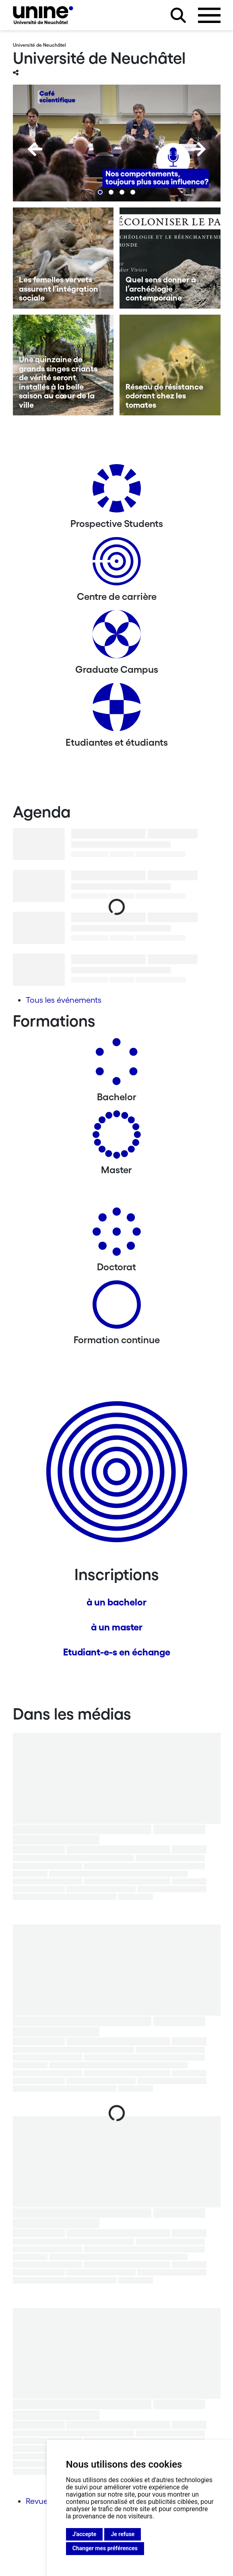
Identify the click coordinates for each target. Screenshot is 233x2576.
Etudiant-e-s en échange (116, 1652)
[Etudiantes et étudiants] (116, 710)
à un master (116, 1627)
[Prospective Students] (116, 491)
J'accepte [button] (84, 2534)
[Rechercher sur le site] (178, 15)
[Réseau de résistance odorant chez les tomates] (170, 365)
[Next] (198, 149)
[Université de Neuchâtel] (43, 15)
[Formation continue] (116, 1307)
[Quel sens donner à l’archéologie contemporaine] (170, 258)
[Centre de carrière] (116, 564)
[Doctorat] (116, 1234)
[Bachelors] (116, 1064)
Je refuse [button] (122, 2534)
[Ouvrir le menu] (209, 15)
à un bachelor (116, 1602)
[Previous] (35, 149)
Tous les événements (63, 1000)
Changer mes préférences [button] (105, 2548)
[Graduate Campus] (116, 637)
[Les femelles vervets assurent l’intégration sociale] (63, 258)
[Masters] (116, 1137)
